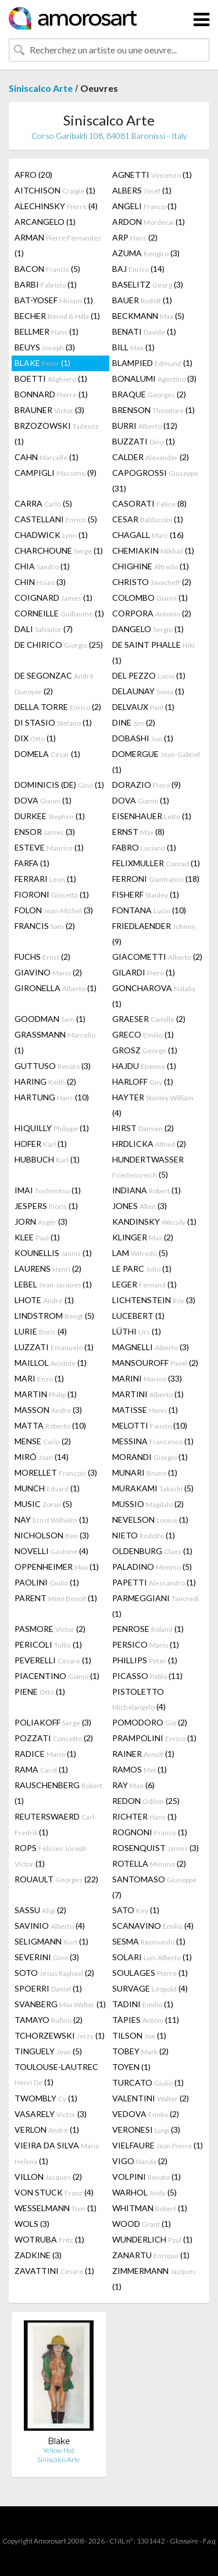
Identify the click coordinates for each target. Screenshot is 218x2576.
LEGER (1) (144, 1284)
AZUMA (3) (146, 253)
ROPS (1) (51, 1855)
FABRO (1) (144, 847)
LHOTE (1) (44, 1300)
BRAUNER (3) (49, 410)
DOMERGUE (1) (156, 761)
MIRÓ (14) (42, 1457)
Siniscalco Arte (41, 88)
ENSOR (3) (45, 832)
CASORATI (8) (149, 503)
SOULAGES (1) (150, 1973)
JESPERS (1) (46, 1206)
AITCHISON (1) (55, 190)
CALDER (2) (150, 457)
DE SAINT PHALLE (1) (153, 652)
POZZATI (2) (54, 1738)
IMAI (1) (48, 1190)
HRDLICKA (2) (149, 1144)
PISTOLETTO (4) (139, 1699)
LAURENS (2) (48, 1268)
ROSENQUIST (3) (155, 1848)
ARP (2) (135, 237)
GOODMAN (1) (50, 1019)
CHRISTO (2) (151, 582)
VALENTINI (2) (150, 2098)
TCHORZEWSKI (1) (60, 2035)
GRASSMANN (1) (55, 1042)
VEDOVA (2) (145, 2114)
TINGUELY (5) (48, 2051)
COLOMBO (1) (150, 597)
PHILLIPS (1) (144, 1660)
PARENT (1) (56, 1598)
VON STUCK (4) (54, 2192)
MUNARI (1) (144, 1472)
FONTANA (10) (149, 910)
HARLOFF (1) (142, 1081)
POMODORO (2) (149, 1722)
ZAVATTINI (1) (54, 2271)
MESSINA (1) (153, 1441)
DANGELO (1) (148, 629)
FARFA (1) (32, 863)
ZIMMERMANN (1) (154, 2278)
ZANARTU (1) (151, 2255)
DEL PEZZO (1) (148, 675)
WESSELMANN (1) (56, 2208)
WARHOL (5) (144, 2192)
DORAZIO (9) (146, 785)
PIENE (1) (40, 1691)
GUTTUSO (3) (53, 1066)
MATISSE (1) (145, 1410)
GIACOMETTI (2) (157, 956)
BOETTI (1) (51, 378)
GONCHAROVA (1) (153, 996)
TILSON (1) (139, 2035)
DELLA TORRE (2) (58, 707)
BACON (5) (47, 269)
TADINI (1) (142, 2004)
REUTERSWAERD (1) (56, 1824)
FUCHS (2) (42, 956)
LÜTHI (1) (136, 1331)
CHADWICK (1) (51, 535)
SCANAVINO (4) (153, 1926)
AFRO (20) (33, 175)
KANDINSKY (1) (154, 1221)
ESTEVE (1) (49, 847)
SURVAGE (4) (150, 1988)
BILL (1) (133, 347)
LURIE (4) (41, 1331)
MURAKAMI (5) (153, 1488)
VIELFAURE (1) (157, 2145)
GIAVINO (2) (48, 972)
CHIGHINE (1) (150, 566)
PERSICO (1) (145, 1644)
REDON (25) (146, 1801)
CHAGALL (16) (148, 535)
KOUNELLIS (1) (53, 1253)
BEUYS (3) (45, 347)
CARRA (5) (43, 503)
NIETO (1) (143, 1535)
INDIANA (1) (146, 1190)
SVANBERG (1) (60, 2004)
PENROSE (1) (148, 1629)
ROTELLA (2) (149, 1863)
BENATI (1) (144, 331)
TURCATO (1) (148, 2082)
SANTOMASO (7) (154, 1887)
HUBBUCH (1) (47, 1159)
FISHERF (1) (145, 894)
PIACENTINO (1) (57, 1676)
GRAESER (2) (148, 1019)
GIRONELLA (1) (56, 988)
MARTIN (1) (46, 1394)
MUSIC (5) (43, 1504)
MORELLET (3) (56, 1472)
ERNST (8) (138, 832)
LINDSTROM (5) (54, 1316)
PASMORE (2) (50, 1629)
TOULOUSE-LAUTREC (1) (56, 2074)
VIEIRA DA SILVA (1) (57, 2153)
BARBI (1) (46, 284)
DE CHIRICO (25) (59, 645)
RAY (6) (133, 1785)
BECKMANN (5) (148, 316)
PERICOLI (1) (48, 1644)
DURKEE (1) (50, 816)
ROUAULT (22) (56, 1879)
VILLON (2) (48, 2177)
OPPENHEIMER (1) (57, 1567)
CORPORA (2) (151, 613)
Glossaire (184, 2540)
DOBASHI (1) (142, 738)
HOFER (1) (41, 1144)
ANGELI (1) (144, 206)
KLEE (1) (37, 1237)
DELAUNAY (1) (148, 691)
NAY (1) (51, 1519)
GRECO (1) (143, 1034)
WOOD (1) (141, 2224)
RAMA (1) (41, 1769)
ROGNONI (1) (149, 1832)
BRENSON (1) (153, 410)
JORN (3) (41, 1221)
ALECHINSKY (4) (56, 206)
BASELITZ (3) (147, 284)
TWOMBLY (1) (46, 2098)
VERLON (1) (47, 2129)
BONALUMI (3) (154, 378)
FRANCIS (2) (45, 926)
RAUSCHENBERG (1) (58, 1793)
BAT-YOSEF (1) (54, 300)
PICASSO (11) (147, 1676)
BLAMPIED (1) (152, 363)
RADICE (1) (45, 1754)
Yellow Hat (58, 2450)
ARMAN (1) (58, 245)
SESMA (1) (148, 1941)
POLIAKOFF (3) (53, 1722)
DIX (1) (35, 738)
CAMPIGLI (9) (56, 473)
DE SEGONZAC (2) (54, 683)
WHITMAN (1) (149, 2208)
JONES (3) (139, 1206)
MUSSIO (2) (148, 1504)
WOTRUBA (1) (49, 2239)
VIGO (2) (139, 2161)
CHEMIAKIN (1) (153, 550)
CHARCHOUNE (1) (59, 550)
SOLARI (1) (152, 1957)
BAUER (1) (142, 300)
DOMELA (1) (47, 754)
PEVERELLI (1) (53, 1660)
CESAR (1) (147, 519)
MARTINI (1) (148, 1394)
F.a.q (209, 2540)
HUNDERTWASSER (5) (148, 1166)
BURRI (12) (144, 425)
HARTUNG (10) (52, 1097)
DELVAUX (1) (143, 707)
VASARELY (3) (51, 2114)
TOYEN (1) (131, 2067)
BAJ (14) (138, 269)
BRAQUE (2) (149, 394)
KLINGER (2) (142, 1237)
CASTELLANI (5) (56, 519)
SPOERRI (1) (48, 1988)
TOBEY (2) (140, 2051)
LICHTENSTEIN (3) (153, 1300)
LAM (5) (140, 1253)
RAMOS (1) (139, 1769)
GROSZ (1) (144, 1050)
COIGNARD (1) (53, 597)
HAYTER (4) (153, 1105)
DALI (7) (44, 629)
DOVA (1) (43, 800)
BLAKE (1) (42, 363)
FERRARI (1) (45, 879)
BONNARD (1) (51, 394)
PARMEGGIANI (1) (155, 1606)
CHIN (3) (40, 582)
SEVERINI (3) (47, 1957)
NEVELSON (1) (150, 1519)
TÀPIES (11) (145, 2020)
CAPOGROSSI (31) (155, 480)
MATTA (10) (50, 1425)
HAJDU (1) (144, 1066)
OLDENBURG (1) (152, 1551)
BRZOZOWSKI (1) (57, 433)
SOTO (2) (54, 1973)
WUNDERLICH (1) (152, 2239)
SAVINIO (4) (50, 1926)
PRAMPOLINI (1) (154, 1738)
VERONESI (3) (146, 2129)
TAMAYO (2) (49, 2020)
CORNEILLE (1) (59, 613)
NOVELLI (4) (51, 1551)
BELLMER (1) (46, 331)
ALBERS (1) (141, 190)
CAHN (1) (46, 457)
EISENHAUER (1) (151, 816)
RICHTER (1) (144, 1816)
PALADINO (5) (152, 1567)
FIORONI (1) (52, 894)
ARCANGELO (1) (45, 222)
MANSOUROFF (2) (155, 1363)
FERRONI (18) (155, 879)
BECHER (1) (57, 316)
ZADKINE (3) (38, 2255)
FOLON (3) (54, 910)
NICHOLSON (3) (52, 1535)
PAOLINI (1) (47, 1582)
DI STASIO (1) (53, 722)
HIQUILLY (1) (52, 1128)
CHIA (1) (42, 566)
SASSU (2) (40, 1910)
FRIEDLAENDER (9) (153, 933)
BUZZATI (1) (143, 441)
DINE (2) (133, 722)
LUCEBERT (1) (138, 1316)
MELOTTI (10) (149, 1425)
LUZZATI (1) (54, 1347)
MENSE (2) (43, 1441)
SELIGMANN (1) (51, 1941)
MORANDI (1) (150, 1457)
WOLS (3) (32, 2224)
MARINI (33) (147, 1378)
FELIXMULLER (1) (156, 863)
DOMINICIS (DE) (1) (59, 785)
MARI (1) (39, 1378)
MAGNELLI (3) (150, 1347)
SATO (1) (135, 1910)
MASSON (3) (48, 1410)
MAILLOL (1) (51, 1363)
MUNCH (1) (47, 1488)
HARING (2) (45, 1081)
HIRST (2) (143, 1128)
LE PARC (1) (141, 1268)
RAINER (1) (143, 1754)
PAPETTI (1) (154, 1582)
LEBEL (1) (53, 1284)
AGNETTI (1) (152, 175)
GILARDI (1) (143, 972)
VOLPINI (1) (146, 2177)
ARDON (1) (148, 222)
